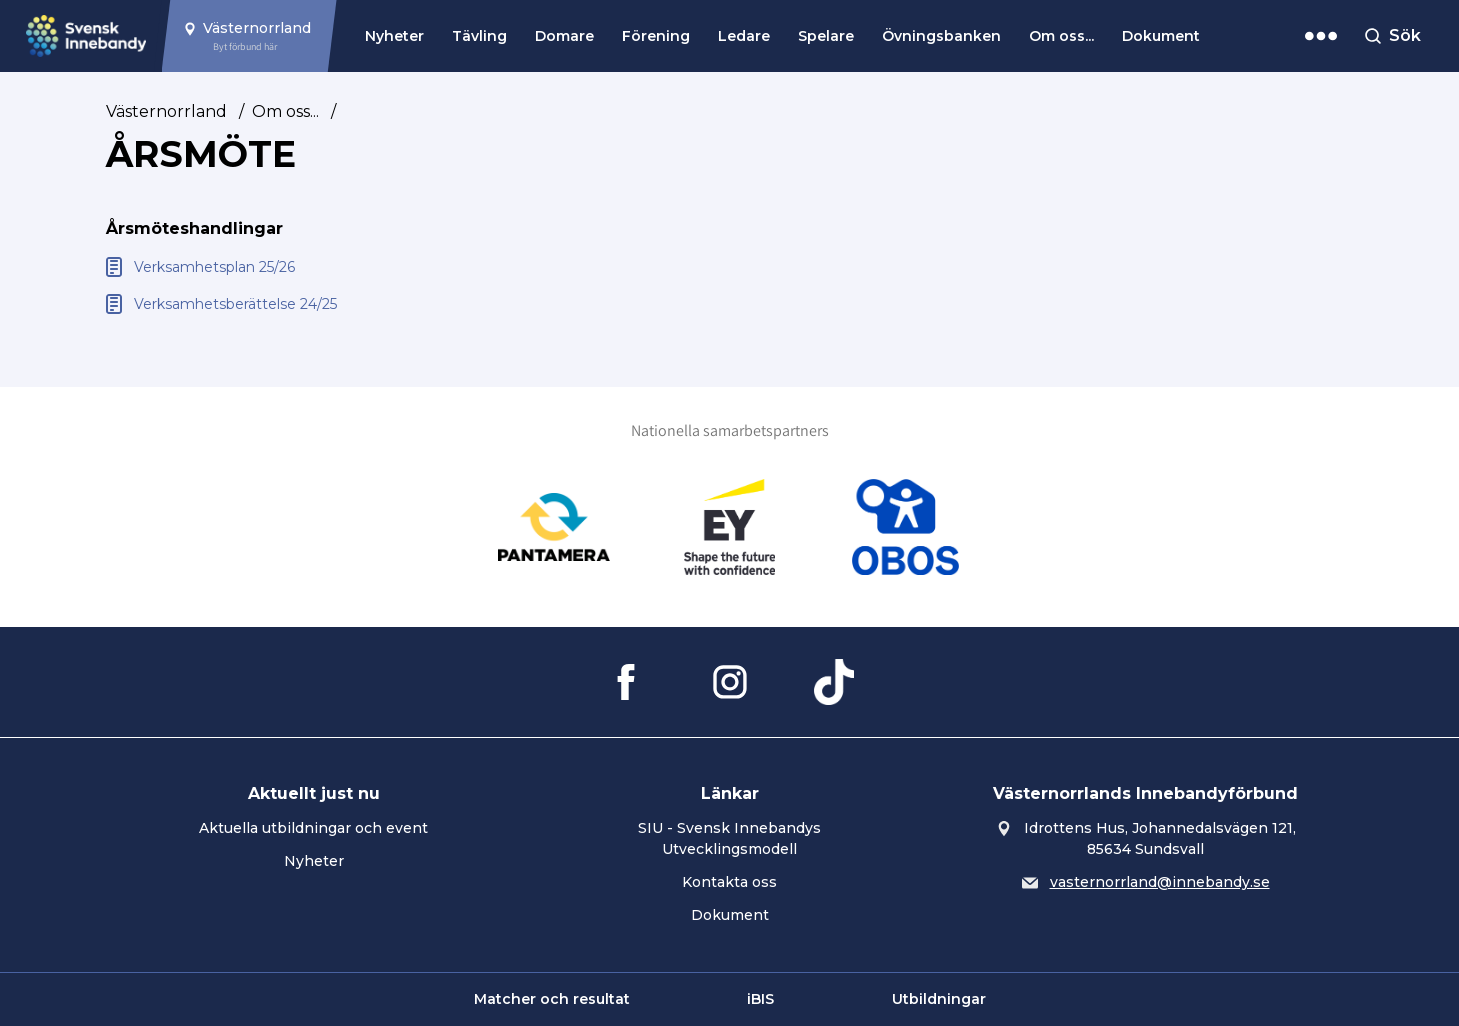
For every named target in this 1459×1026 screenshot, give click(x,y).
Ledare (744, 36)
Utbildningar (939, 999)
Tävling (479, 36)
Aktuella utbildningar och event (313, 828)
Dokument (1161, 36)
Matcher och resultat (552, 999)
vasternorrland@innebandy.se (1160, 882)
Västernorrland (166, 111)
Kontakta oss (729, 882)
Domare (564, 36)
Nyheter (394, 36)
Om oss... (1061, 36)
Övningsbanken (941, 36)
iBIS (760, 999)
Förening (656, 36)
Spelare (826, 36)
